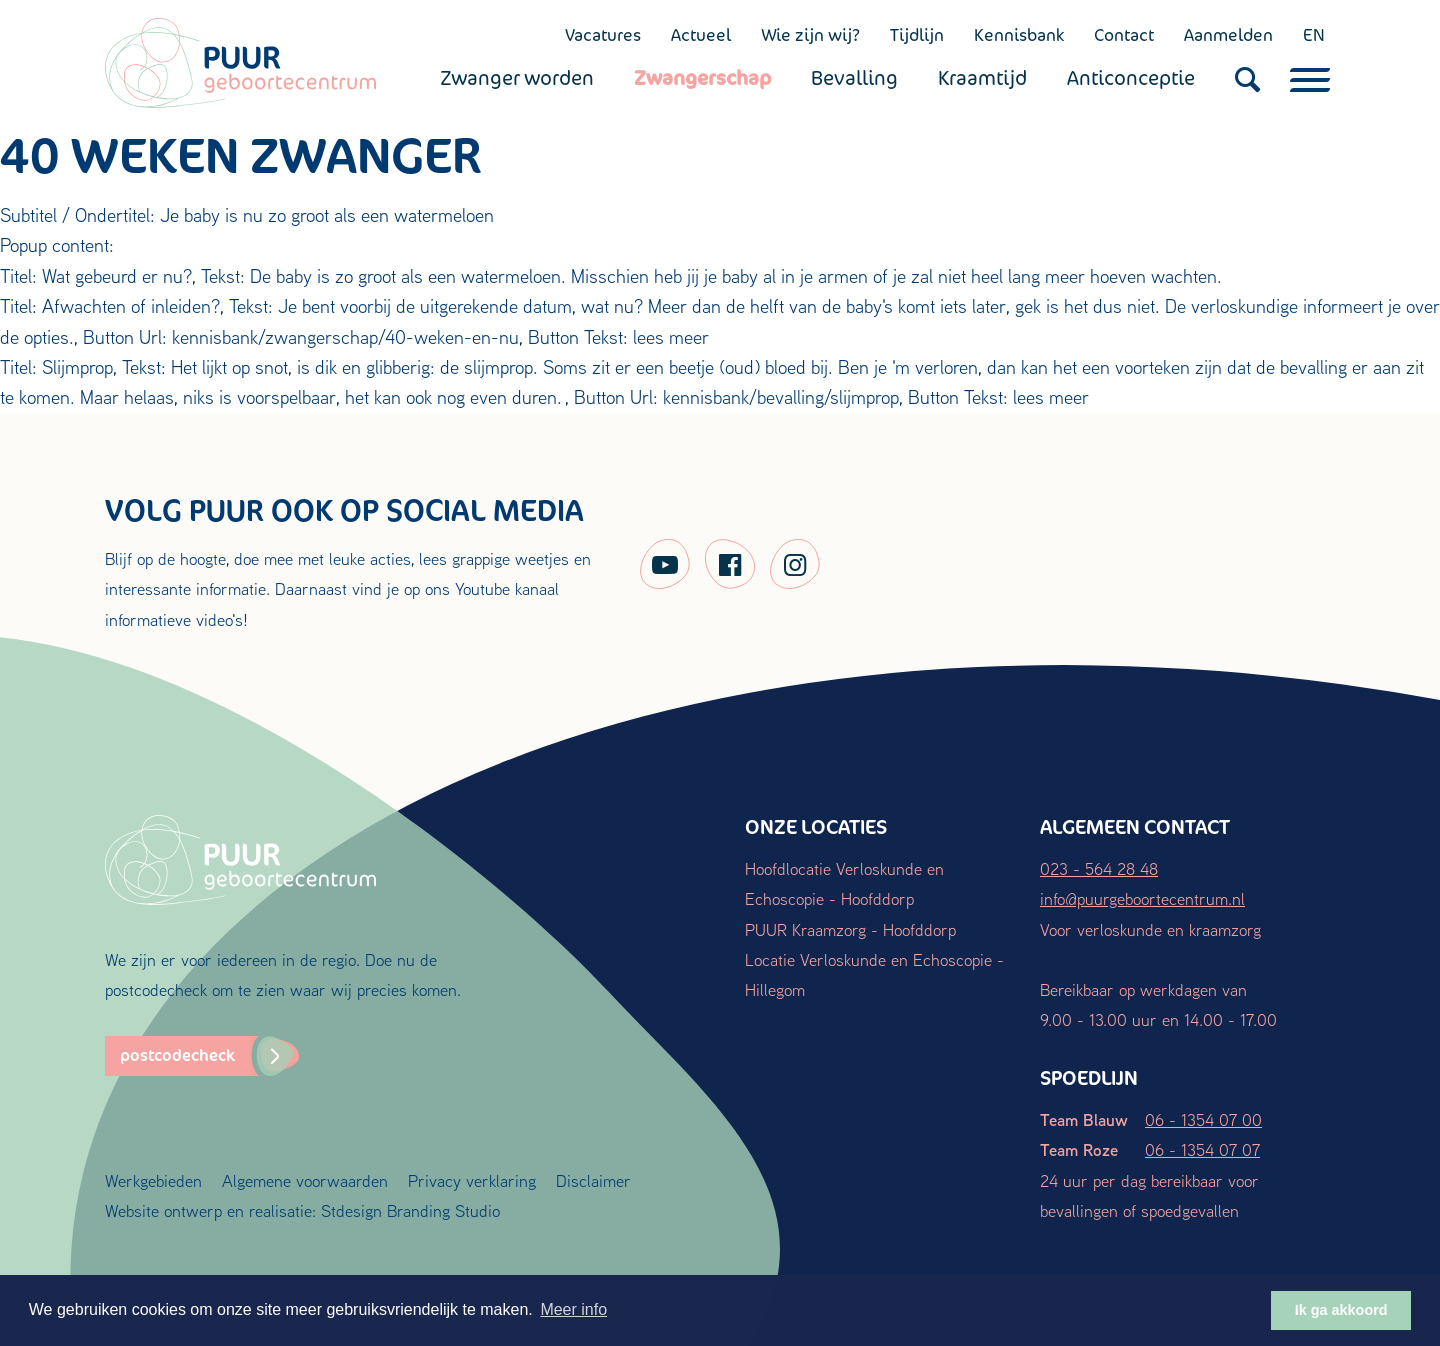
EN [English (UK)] (1314, 35)
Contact (1124, 35)
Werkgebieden (153, 1180)
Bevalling (854, 78)
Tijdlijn (917, 35)
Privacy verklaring (472, 1180)
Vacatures (603, 35)
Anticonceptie (1131, 78)
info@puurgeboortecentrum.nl (1142, 898)
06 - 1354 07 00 (1203, 1119)
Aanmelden (1228, 35)
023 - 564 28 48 (1099, 868)
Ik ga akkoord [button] (1341, 1310)
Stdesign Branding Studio (410, 1210)
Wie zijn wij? (810, 35)
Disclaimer (593, 1180)
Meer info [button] (573, 1309)
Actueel (701, 35)
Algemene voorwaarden (305, 1180)
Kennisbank (1019, 35)
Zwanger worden (517, 78)
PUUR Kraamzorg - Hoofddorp (850, 929)
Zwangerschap (702, 78)
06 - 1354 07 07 (1202, 1149)
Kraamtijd (982, 78)
